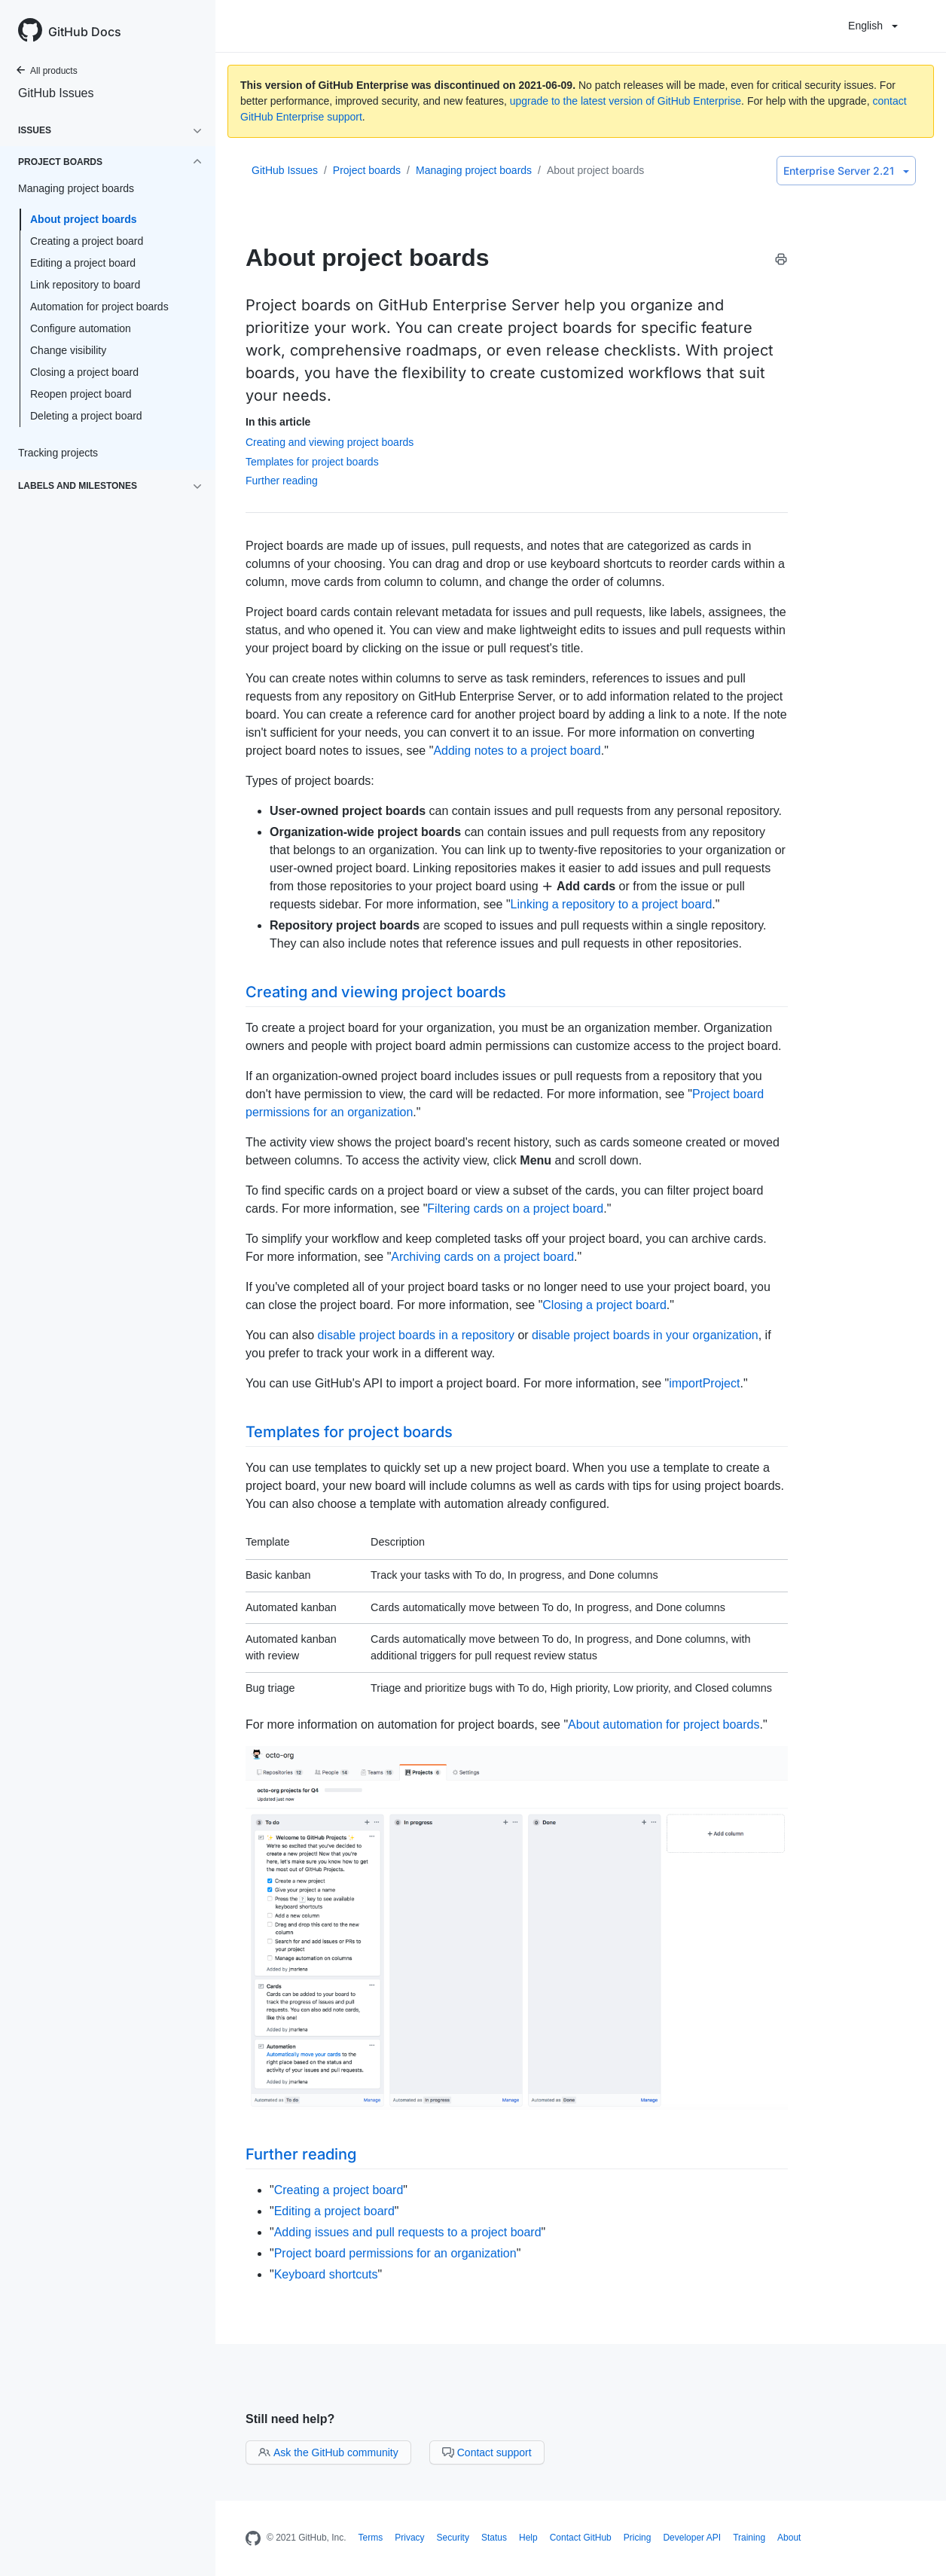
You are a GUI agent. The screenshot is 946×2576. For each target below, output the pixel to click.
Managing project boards (474, 170)
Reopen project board (81, 394)
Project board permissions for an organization (395, 2253)
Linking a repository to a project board (612, 904)
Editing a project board (83, 263)
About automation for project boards (663, 1724)
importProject (704, 1383)
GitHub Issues (55, 93)
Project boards (367, 170)
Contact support (487, 2452)
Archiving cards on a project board (482, 1256)
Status (494, 2537)
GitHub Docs (84, 31)
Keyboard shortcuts (326, 2274)
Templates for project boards (312, 462)
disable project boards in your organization (645, 1335)
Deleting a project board (86, 416)
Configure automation (80, 328)
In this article (278, 422)
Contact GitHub (581, 2537)
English (873, 26)
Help (528, 2537)
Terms (371, 2537)
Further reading (282, 481)
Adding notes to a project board (516, 750)
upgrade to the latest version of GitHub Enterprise (625, 101)
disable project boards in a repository (415, 1335)
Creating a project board (86, 241)
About (789, 2537)
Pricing (638, 2537)
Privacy (409, 2537)
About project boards (83, 219)
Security (453, 2537)
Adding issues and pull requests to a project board (408, 2232)
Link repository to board (85, 285)
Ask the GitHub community (328, 2452)
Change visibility (68, 350)
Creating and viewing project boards (329, 442)
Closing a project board (84, 372)
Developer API (692, 2537)
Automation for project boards (99, 307)
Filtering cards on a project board (515, 1208)
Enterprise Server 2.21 (846, 170)
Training (749, 2537)
